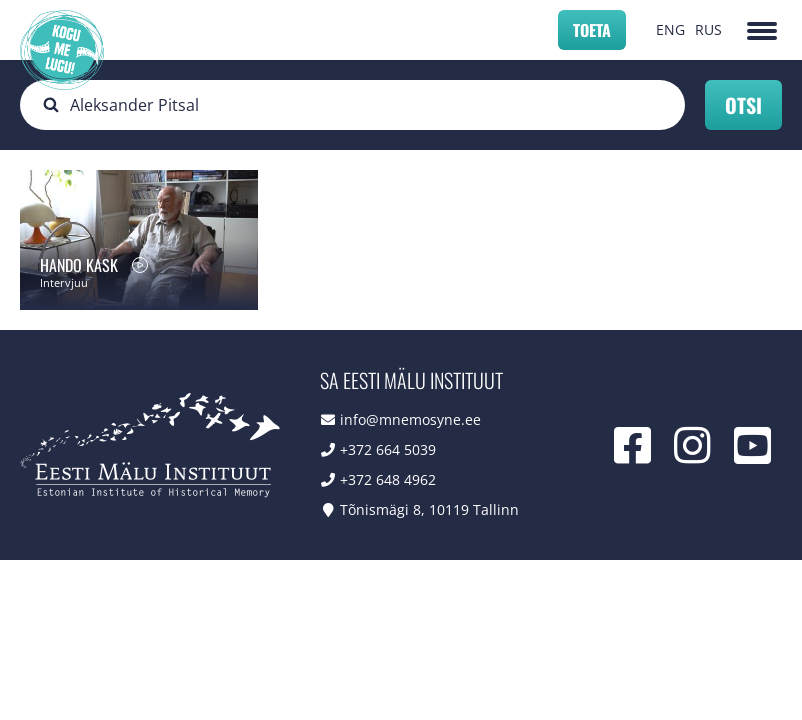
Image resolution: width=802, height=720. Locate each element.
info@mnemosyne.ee (410, 419)
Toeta (592, 30)
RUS (708, 29)
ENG (670, 29)
